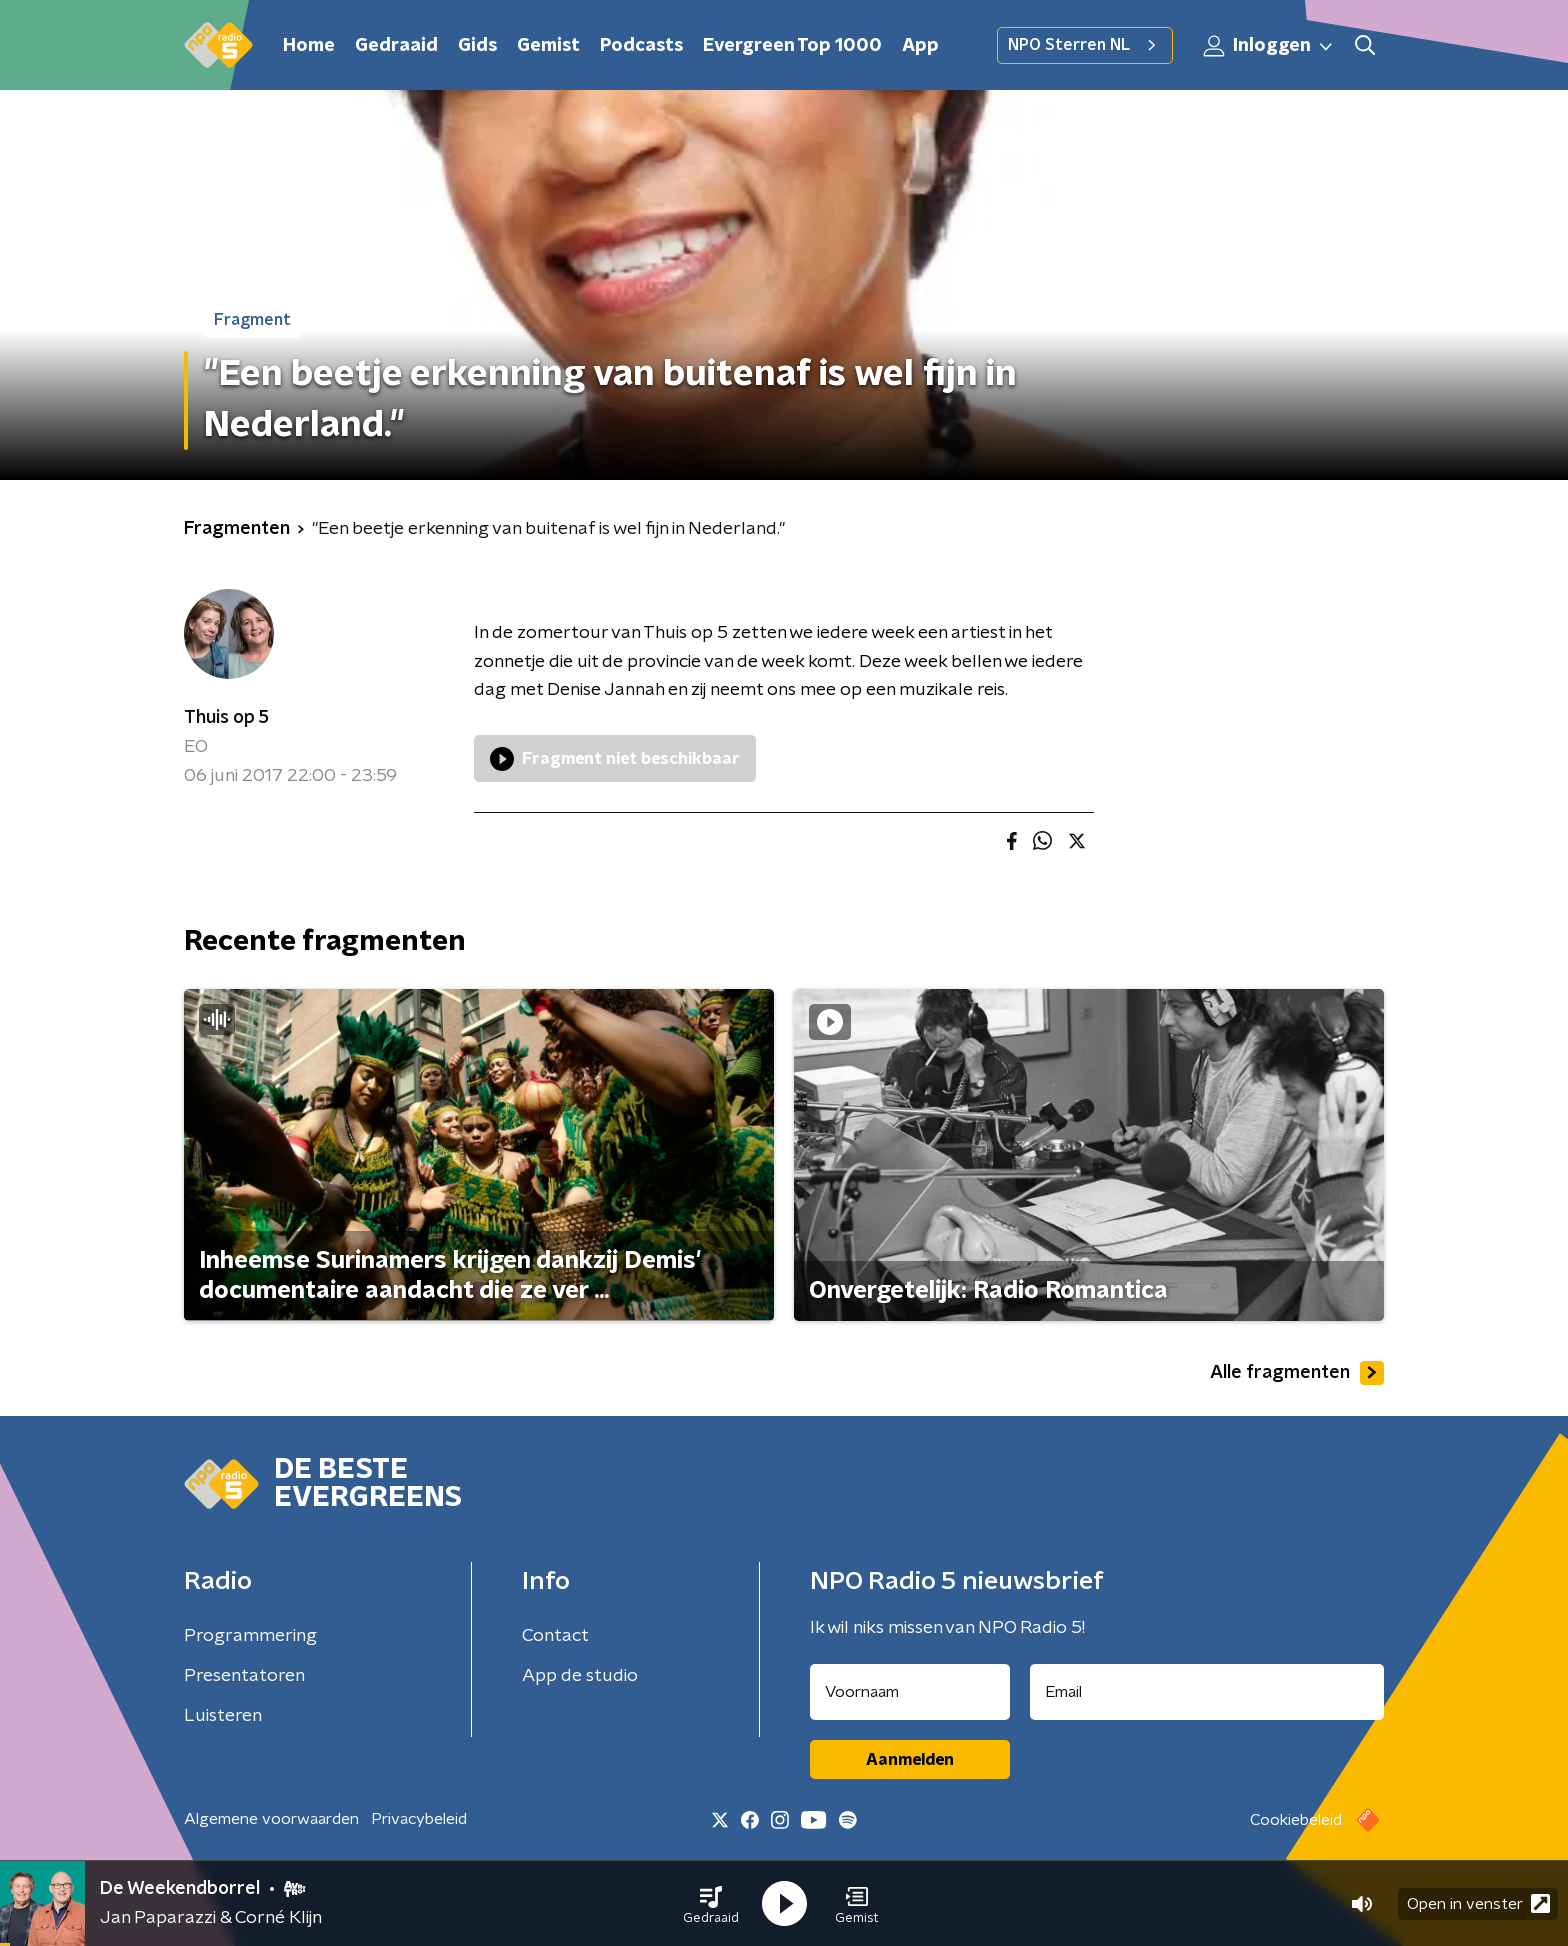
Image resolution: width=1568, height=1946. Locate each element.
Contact (555, 1636)
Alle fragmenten (1297, 1373)
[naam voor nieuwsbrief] (910, 1692)
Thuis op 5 (226, 718)
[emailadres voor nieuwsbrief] (1207, 1692)
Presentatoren (244, 1676)
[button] (711, 1904)
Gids (477, 46)
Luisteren (223, 1716)
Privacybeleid (419, 1819)
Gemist (548, 46)
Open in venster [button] (1478, 1903)
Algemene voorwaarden (271, 1819)
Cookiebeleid (1296, 1820)
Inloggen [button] (1269, 46)
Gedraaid (396, 46)
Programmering (250, 1636)
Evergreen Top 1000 (792, 46)
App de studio (580, 1676)
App (920, 46)
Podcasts (641, 46)
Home (309, 46)
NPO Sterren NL (1085, 45)
